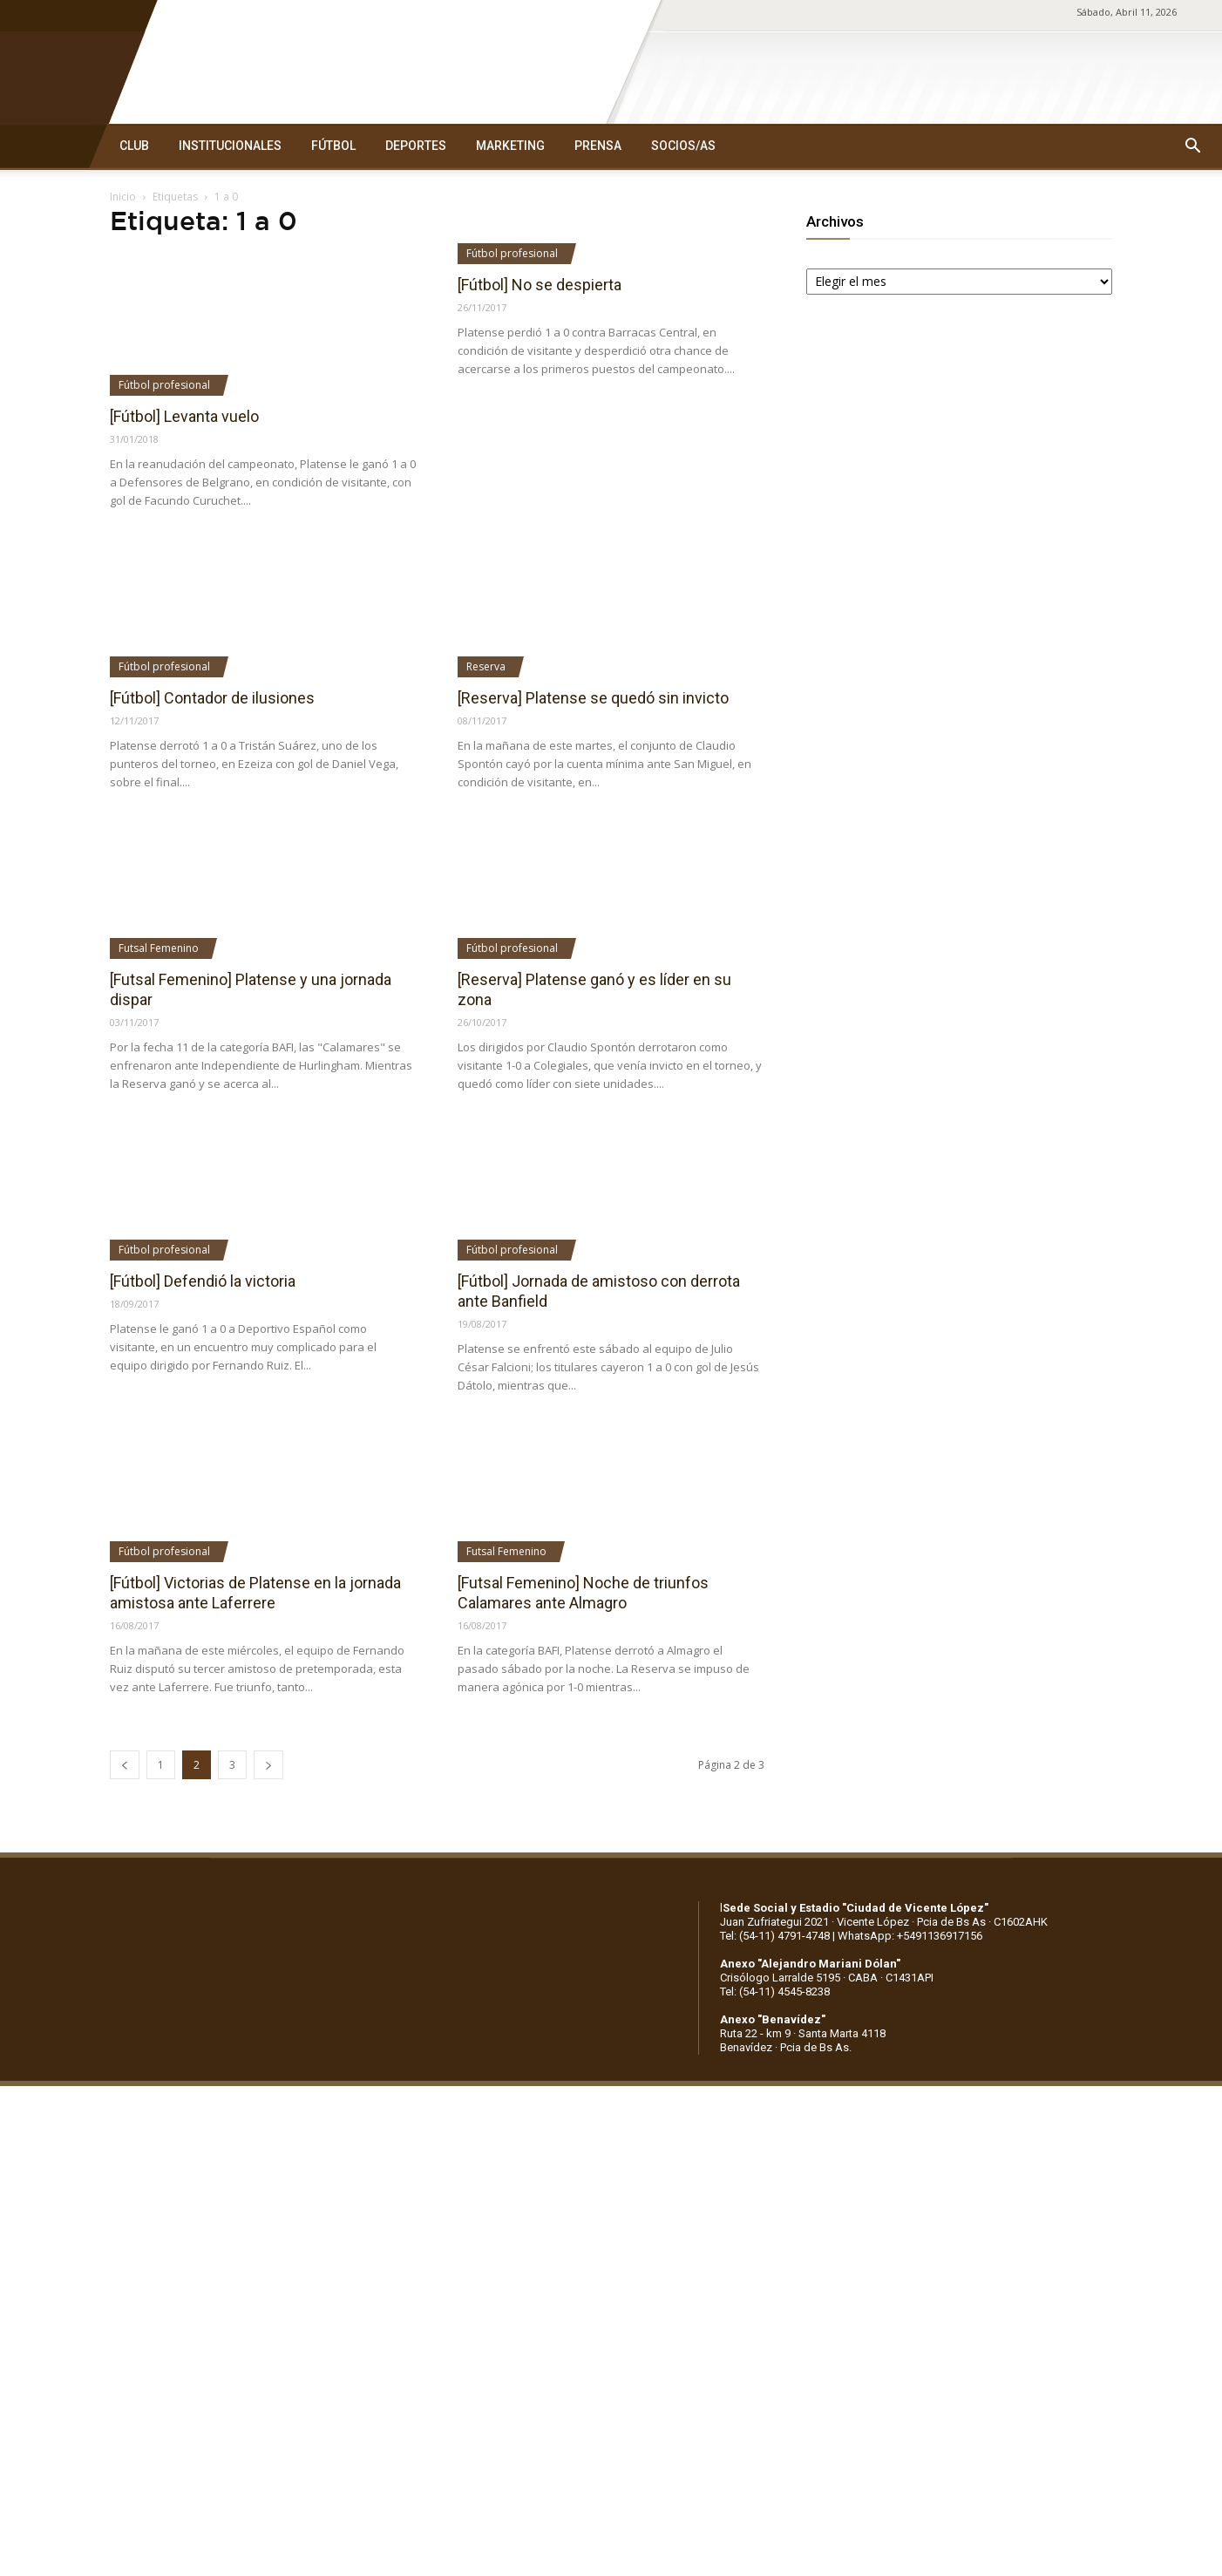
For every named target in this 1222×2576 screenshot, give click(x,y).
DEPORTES (415, 146)
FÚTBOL (333, 146)
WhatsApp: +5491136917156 (910, 1935)
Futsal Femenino (159, 948)
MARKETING (510, 146)
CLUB (134, 146)
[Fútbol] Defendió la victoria (202, 1281)
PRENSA (597, 146)
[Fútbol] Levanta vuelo (184, 416)
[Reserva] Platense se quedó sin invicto (593, 698)
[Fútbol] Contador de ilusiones (212, 698)
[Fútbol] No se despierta (539, 284)
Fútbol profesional (164, 384)
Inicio (123, 196)
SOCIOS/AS (683, 146)
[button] (1192, 146)
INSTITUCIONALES (230, 146)
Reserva (486, 666)
